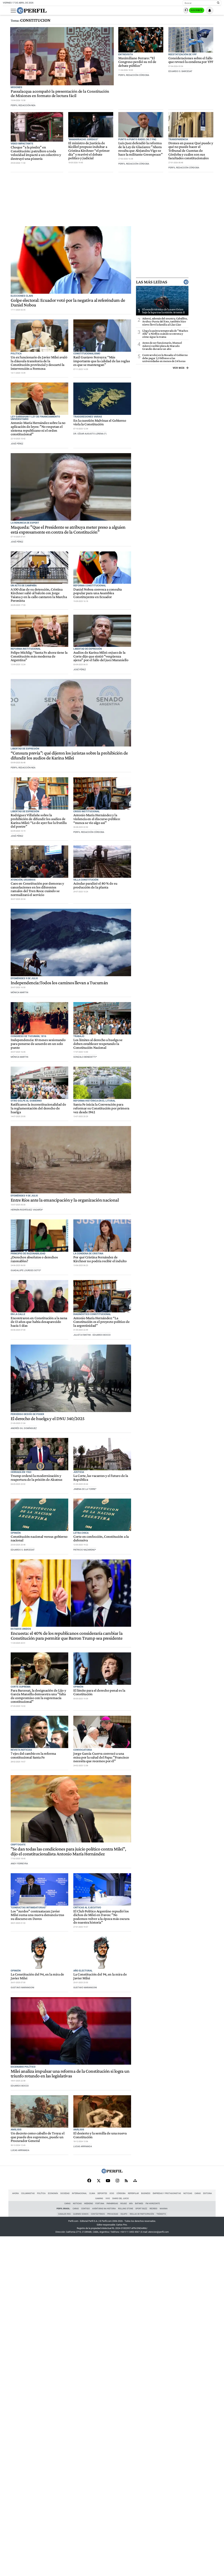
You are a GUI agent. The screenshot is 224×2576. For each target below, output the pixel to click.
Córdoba (112, 2533)
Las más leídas (195, 284)
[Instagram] (117, 2520)
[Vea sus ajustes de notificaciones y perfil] (217, 10)
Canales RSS (64, 2553)
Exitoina (199, 2533)
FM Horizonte (153, 2543)
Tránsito (161, 2553)
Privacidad (112, 2553)
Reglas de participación (142, 2553)
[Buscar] (201, 3)
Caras (189, 2533)
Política (33, 2533)
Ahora (7, 2533)
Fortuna (99, 2543)
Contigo (85, 2548)
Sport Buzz (141, 2548)
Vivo (218, 2533)
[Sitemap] (135, 2520)
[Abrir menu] (5, 11)
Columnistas (19, 2533)
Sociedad (56, 2533)
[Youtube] (108, 2520)
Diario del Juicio (112, 2538)
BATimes (139, 2543)
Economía (45, 2533)
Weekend (88, 2543)
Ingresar (186, 10)
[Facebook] (89, 2520)
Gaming (210, 2533)
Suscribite (203, 10)
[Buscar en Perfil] (218, 3)
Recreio (153, 2548)
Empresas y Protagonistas (158, 2533)
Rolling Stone (125, 2548)
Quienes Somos (80, 2553)
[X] (98, 2520)
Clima (84, 2533)
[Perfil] (112, 2511)
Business (137, 2533)
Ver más (213, 370)
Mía (131, 2543)
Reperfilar (125, 2533)
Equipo (124, 2553)
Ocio (103, 2533)
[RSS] (126, 2520)
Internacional (71, 2533)
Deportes (94, 2533)
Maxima (163, 2548)
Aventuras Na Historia (104, 2548)
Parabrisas (112, 2543)
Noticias (179, 2533)
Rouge (123, 2543)
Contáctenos (98, 2553)
